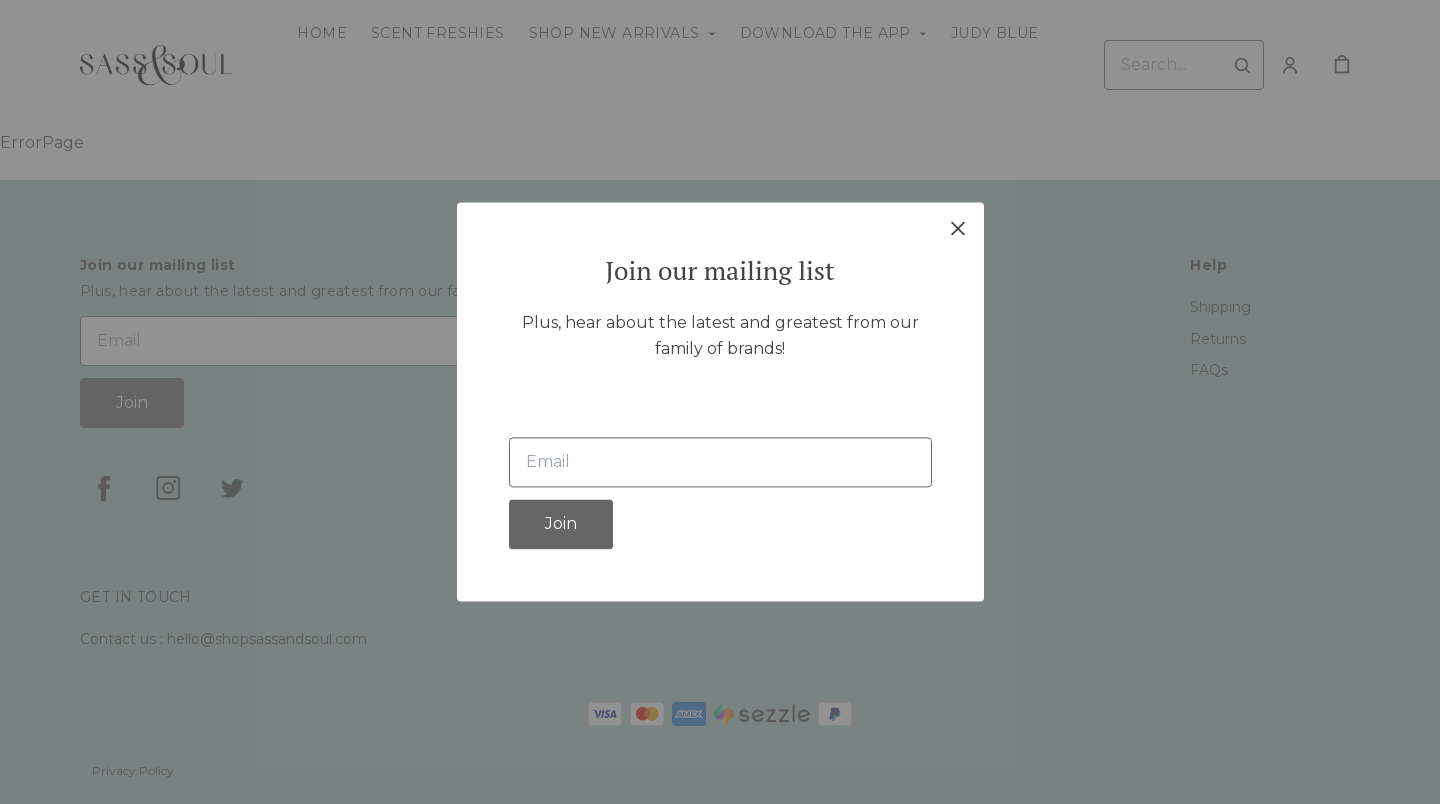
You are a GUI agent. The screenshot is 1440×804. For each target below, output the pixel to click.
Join (561, 524)
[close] (958, 228)
